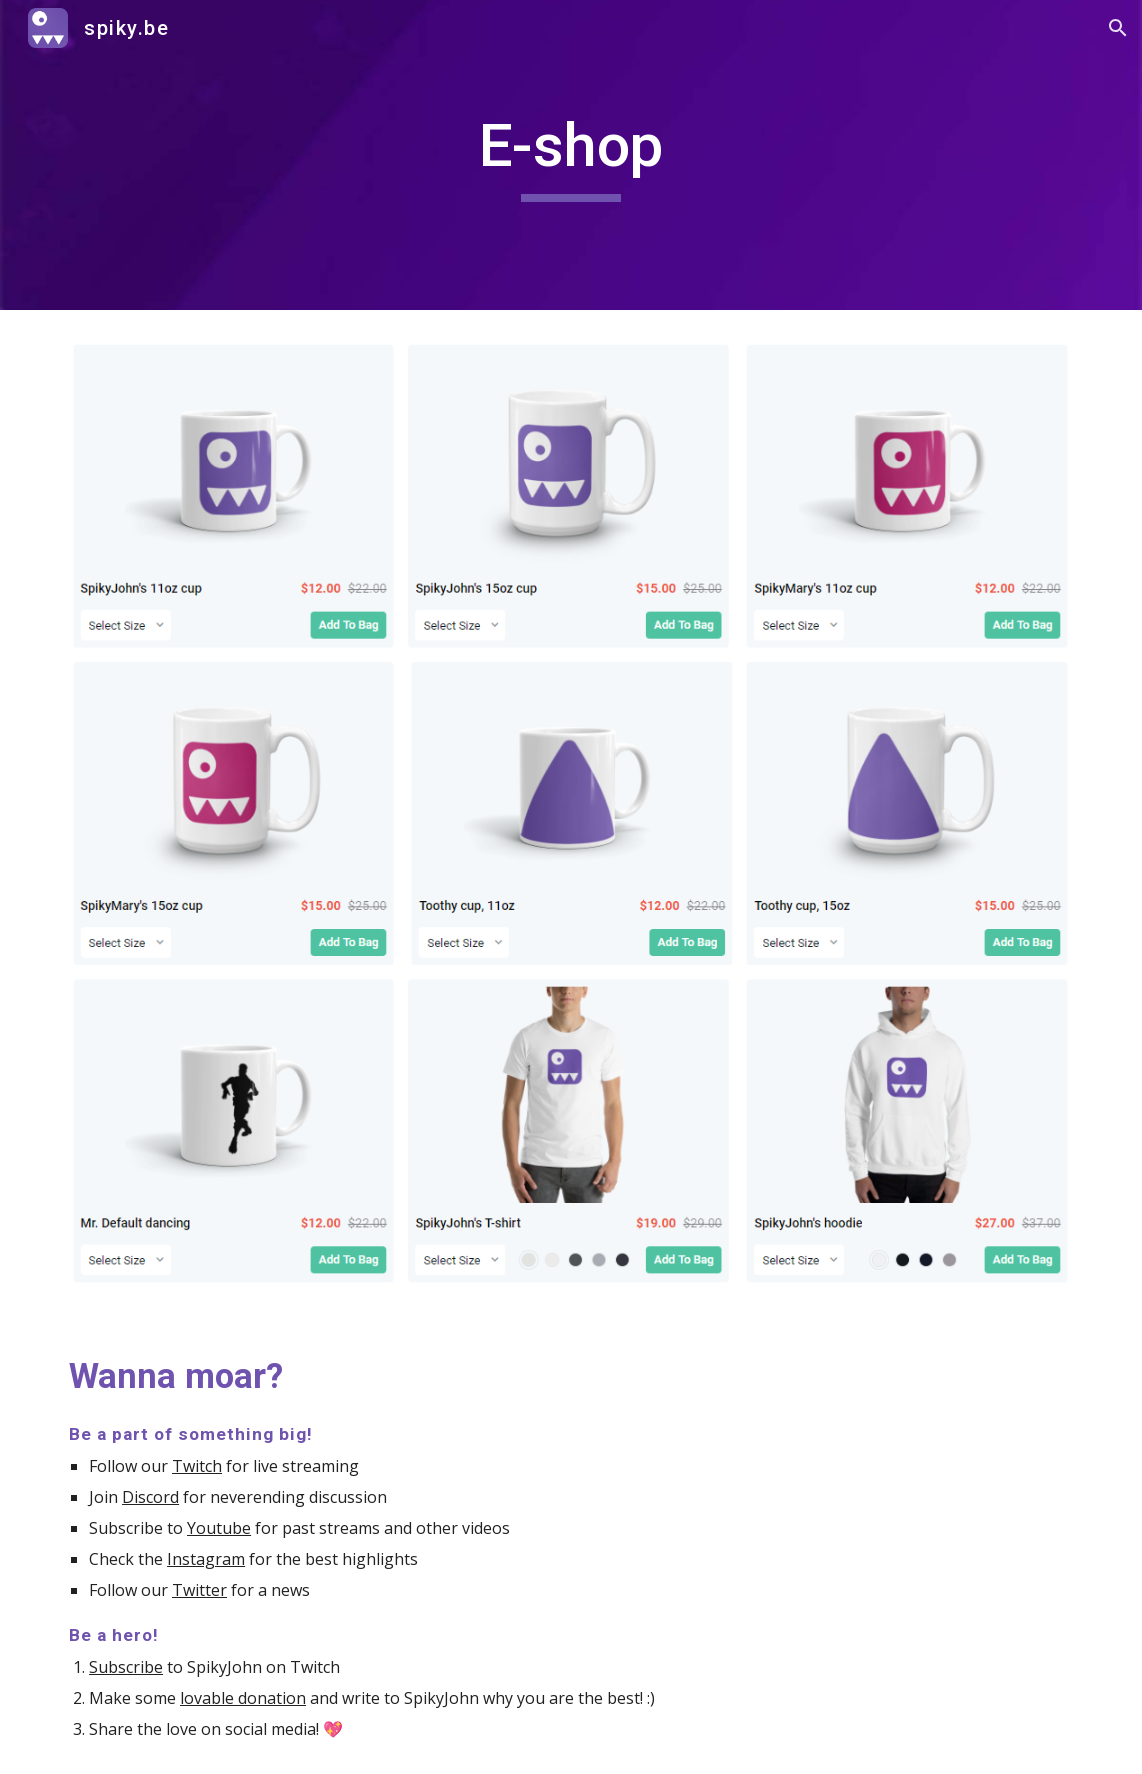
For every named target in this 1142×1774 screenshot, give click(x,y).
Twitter (199, 1590)
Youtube (219, 1528)
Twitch (197, 1466)
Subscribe (126, 1667)
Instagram (206, 1559)
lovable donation (243, 1698)
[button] (1118, 28)
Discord (150, 1497)
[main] (570, 155)
